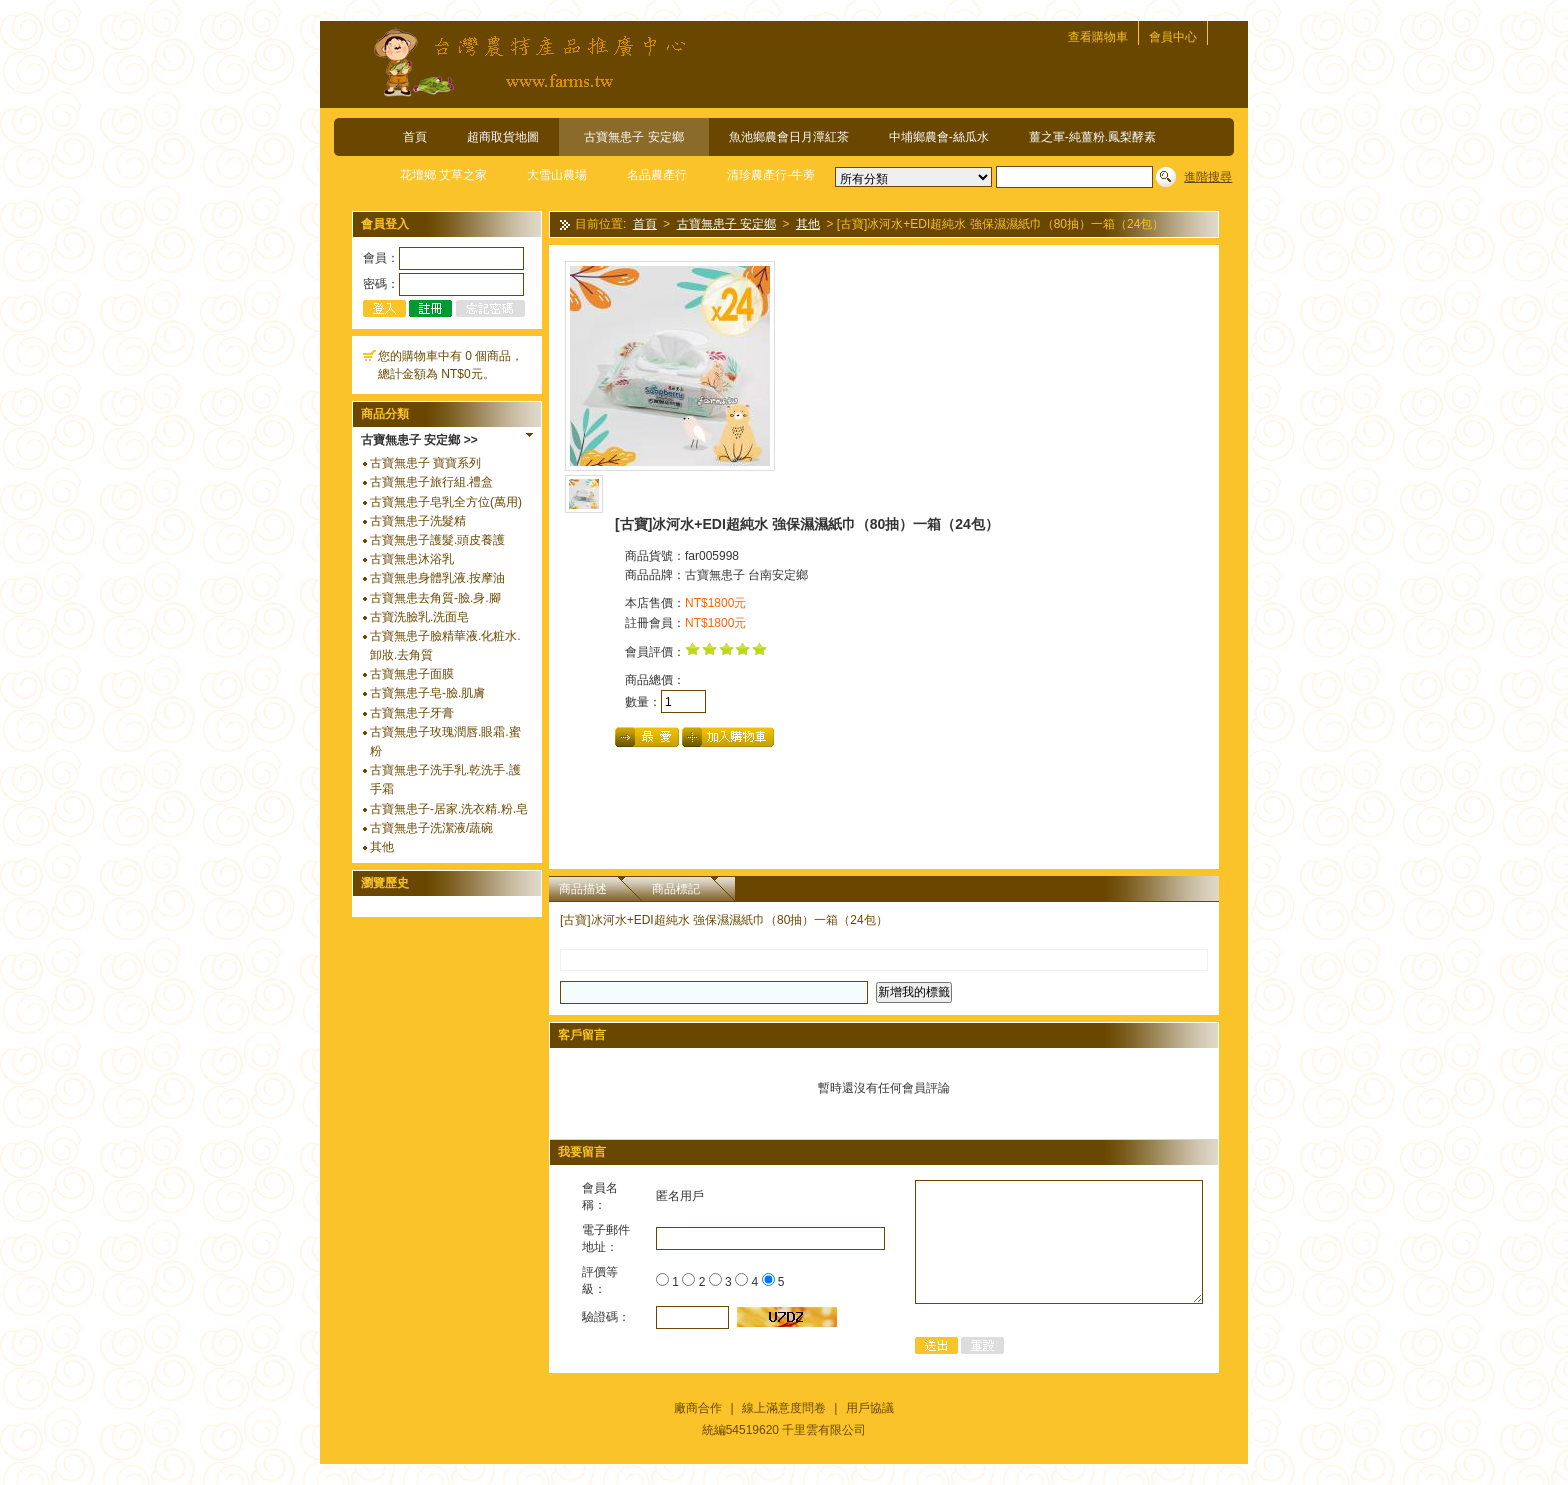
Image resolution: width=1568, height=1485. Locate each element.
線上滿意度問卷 (784, 1408)
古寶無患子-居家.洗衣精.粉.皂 (449, 809)
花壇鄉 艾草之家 (443, 175)
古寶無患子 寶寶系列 (425, 463)
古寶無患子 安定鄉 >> (419, 440)
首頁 (415, 137)
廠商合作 (698, 1408)
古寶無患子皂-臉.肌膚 (427, 693)
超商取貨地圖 (503, 137)
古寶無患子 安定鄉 (633, 137)
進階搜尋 (1208, 177)
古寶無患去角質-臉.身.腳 (435, 598)
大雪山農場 (557, 175)
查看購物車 (1098, 37)
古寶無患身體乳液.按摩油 (437, 578)
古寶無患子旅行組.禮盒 (431, 482)
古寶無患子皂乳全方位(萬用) (446, 502)
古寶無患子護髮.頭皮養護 (437, 540)
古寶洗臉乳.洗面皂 (419, 617)
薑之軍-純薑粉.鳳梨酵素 (1092, 137)
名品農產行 (657, 175)
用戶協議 (870, 1408)
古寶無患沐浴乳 (412, 559)
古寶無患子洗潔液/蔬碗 (431, 828)
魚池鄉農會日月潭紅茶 (789, 137)
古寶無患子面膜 (412, 674)
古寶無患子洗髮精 (418, 521)
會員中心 (1173, 37)
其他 (382, 847)
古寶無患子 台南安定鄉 (746, 575)
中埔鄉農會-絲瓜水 (939, 137)
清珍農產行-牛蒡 (771, 175)
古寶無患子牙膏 (412, 713)
